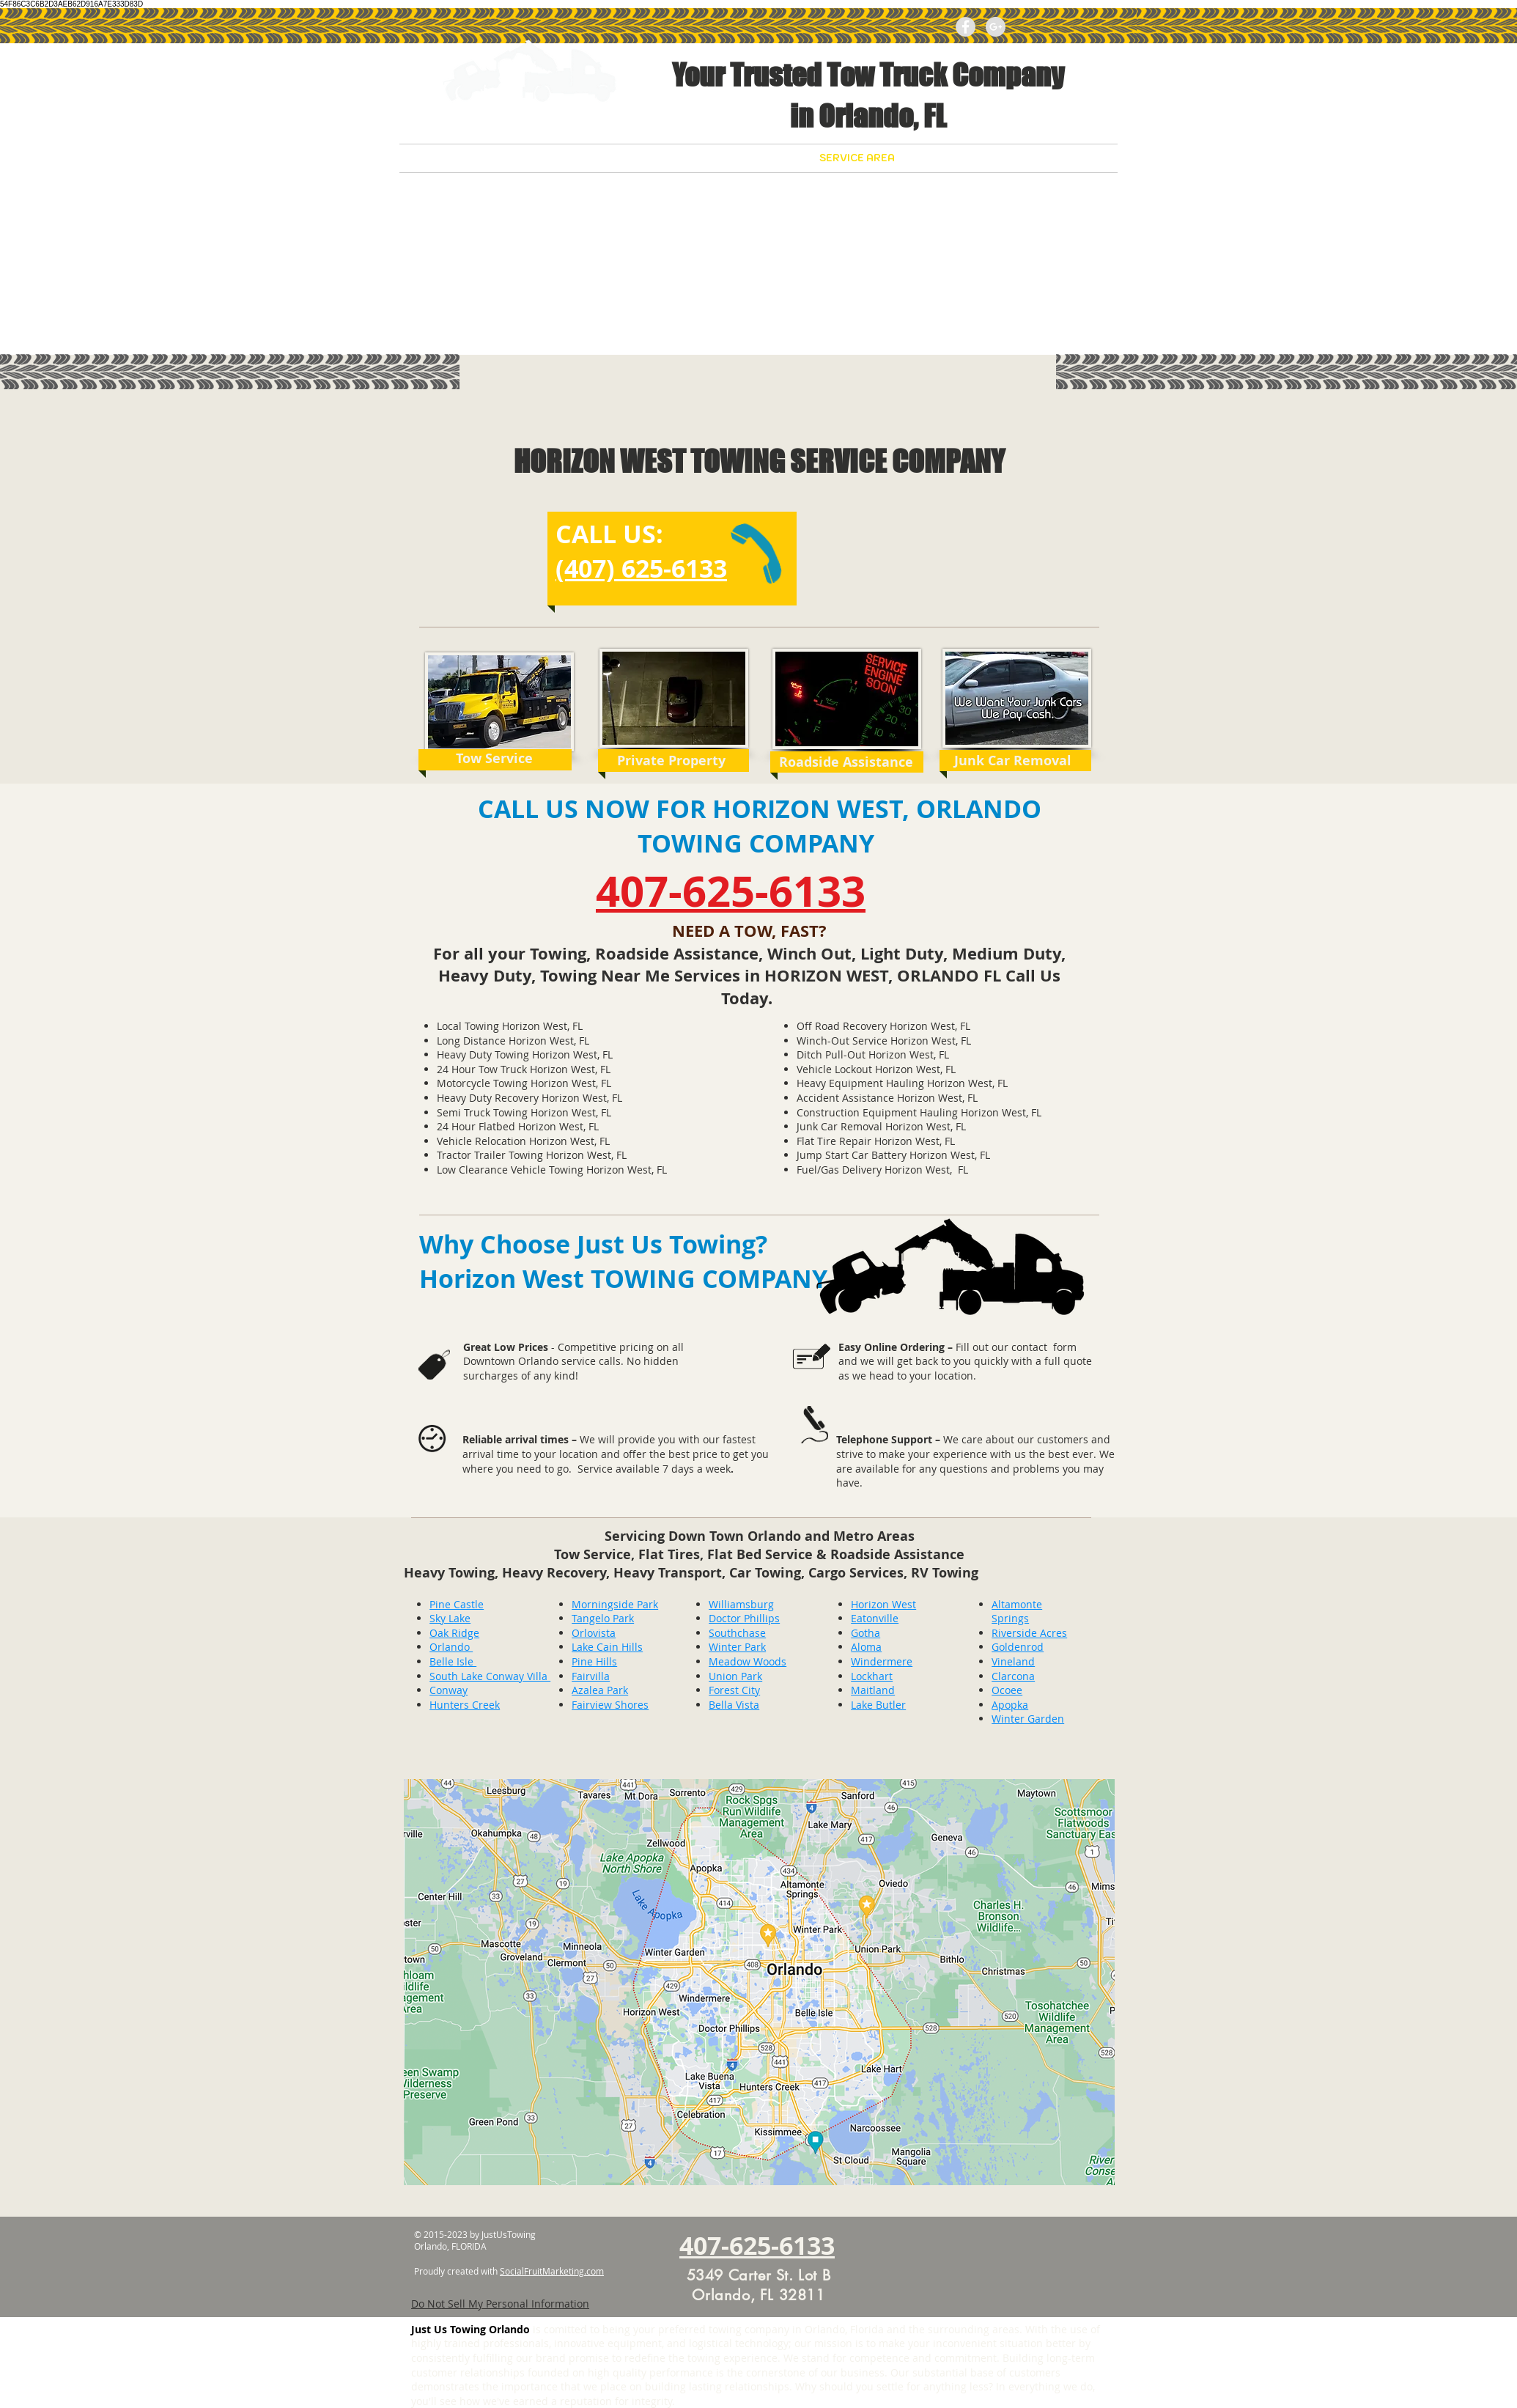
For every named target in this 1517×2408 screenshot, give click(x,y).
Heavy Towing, (453, 1573)
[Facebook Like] (1063, 26)
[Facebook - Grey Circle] (965, 27)
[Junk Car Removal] (1012, 760)
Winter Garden (1028, 1719)
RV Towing (944, 1573)
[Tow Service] (494, 758)
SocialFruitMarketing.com (552, 2271)
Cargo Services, (859, 1573)
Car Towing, (768, 1573)
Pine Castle (456, 1604)
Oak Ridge (454, 1633)
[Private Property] (671, 760)
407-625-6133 (730, 890)
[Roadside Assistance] (846, 762)
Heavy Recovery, (557, 1573)
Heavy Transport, (671, 1573)
